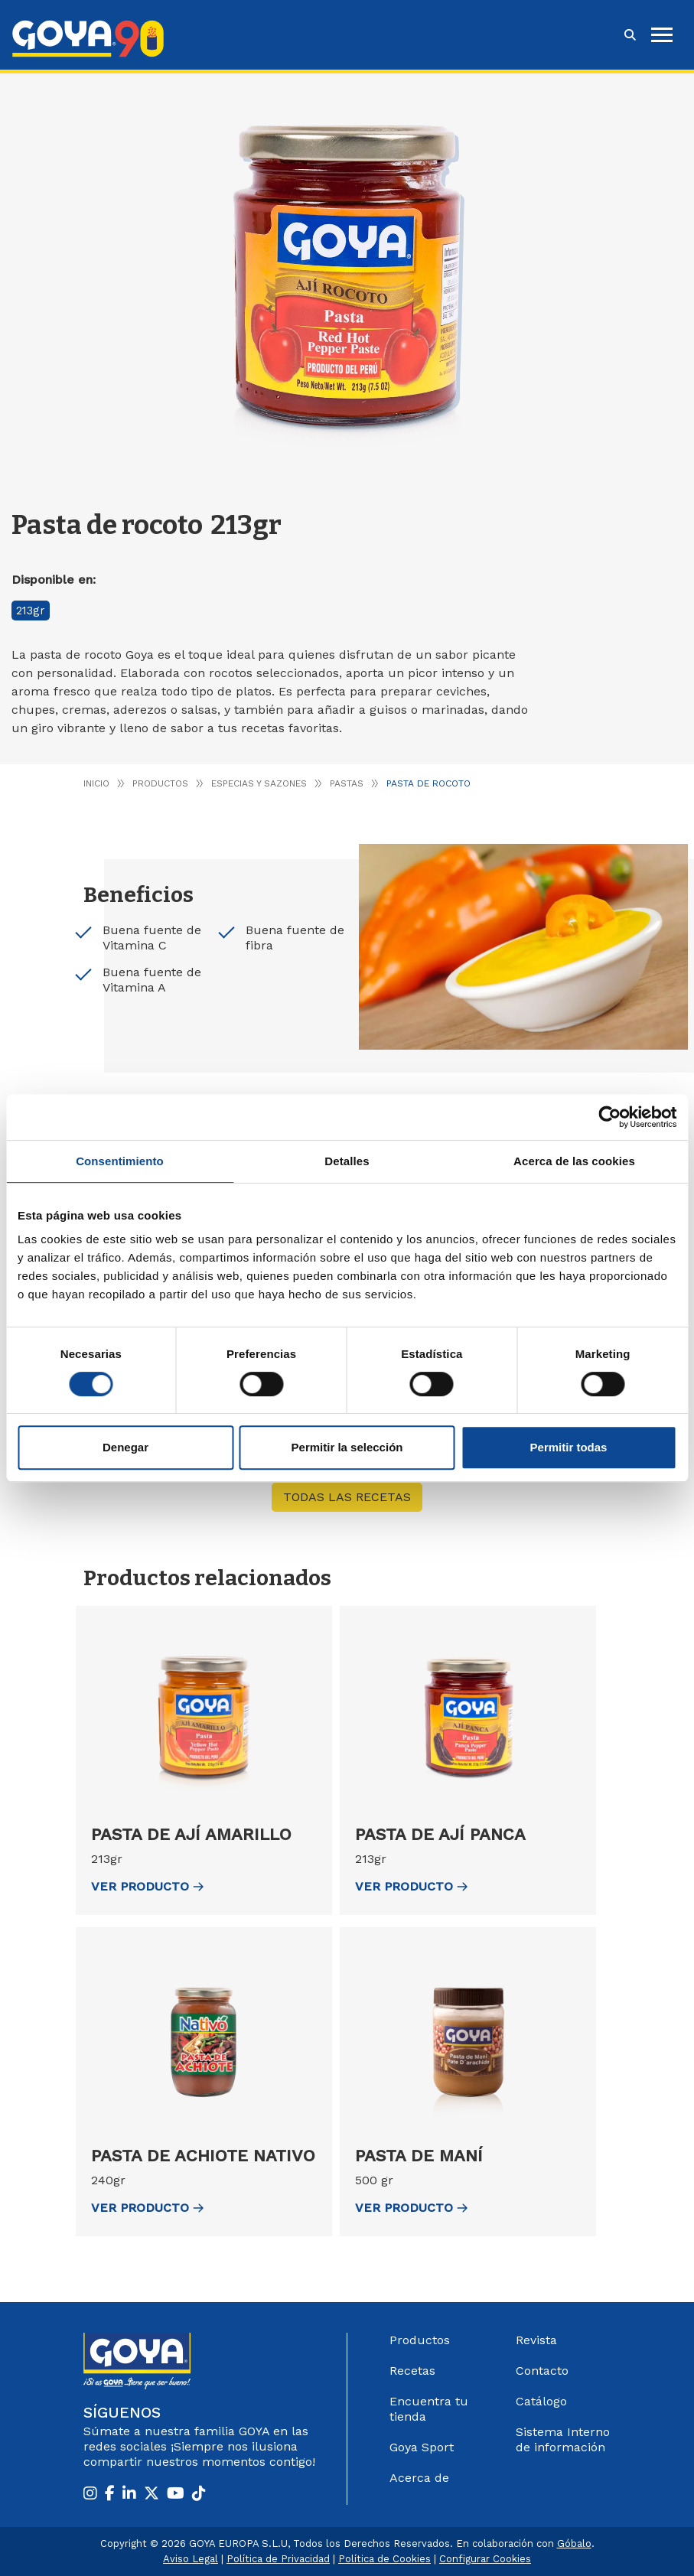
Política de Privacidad (278, 2559)
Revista (536, 2340)
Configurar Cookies (485, 2559)
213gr (30, 610)
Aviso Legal (190, 2559)
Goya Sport (421, 2447)
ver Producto (147, 1886)
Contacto (542, 2370)
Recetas (412, 2370)
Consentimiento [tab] (120, 1161)
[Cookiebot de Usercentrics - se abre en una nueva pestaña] (609, 1117)
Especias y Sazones (259, 783)
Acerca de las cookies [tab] (574, 1161)
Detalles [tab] (346, 1161)
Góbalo (574, 2543)
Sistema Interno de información (563, 2439)
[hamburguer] (662, 35)
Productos (160, 783)
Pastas (346, 783)
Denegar (125, 1447)
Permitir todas (569, 1447)
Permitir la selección (347, 1447)
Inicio (96, 783)
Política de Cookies (384, 2559)
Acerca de (419, 2477)
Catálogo (541, 2401)
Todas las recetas (347, 1497)
